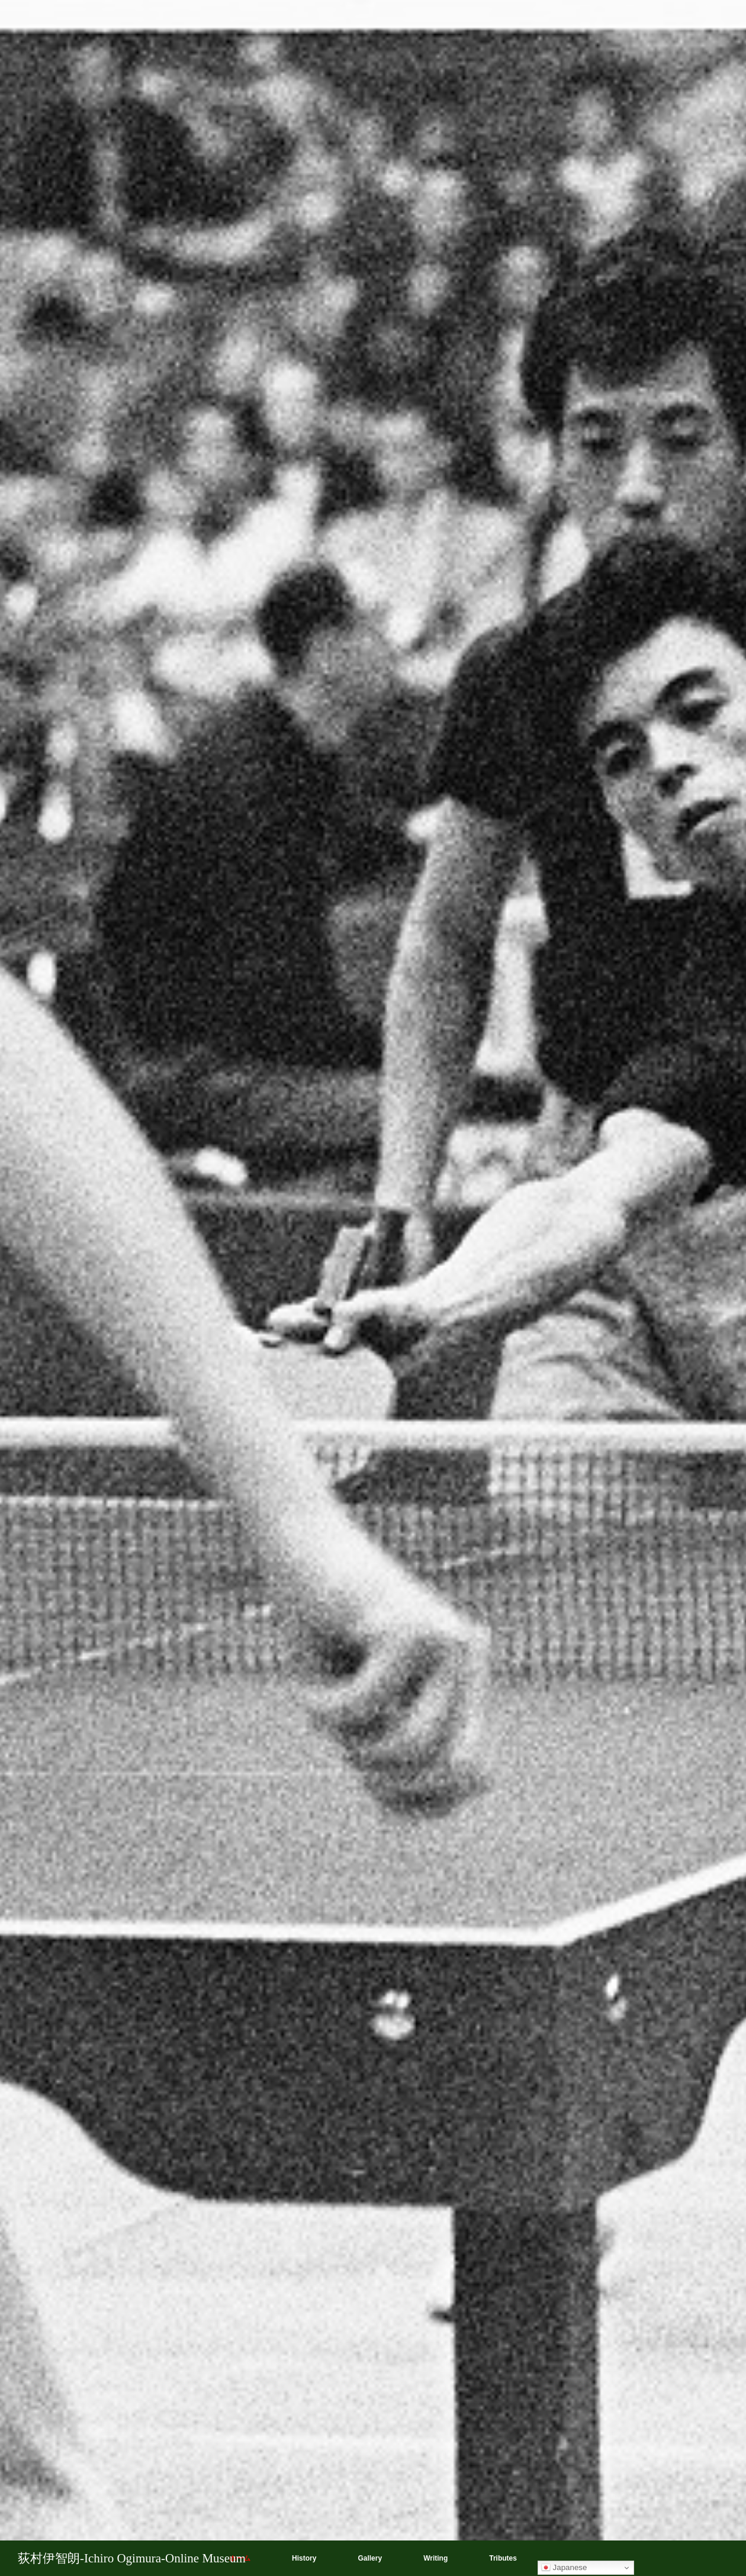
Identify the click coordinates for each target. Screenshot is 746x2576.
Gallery (370, 2558)
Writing (435, 2558)
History (304, 2558)
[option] (373, 1288)
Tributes (503, 2558)
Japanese (564, 2567)
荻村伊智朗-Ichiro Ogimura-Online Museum (132, 2558)
